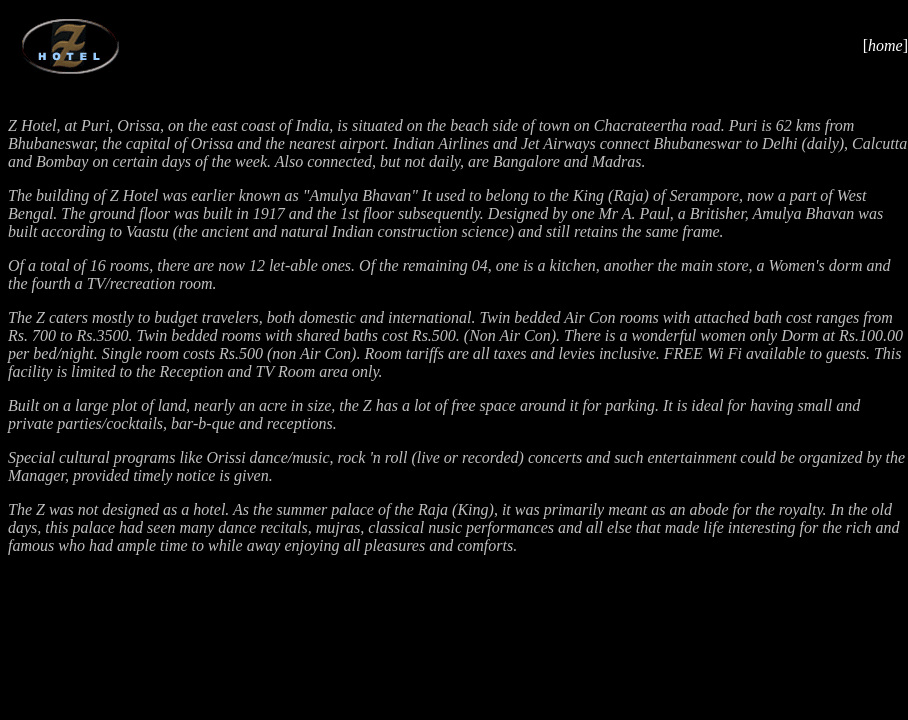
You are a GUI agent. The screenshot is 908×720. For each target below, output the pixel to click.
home (885, 45)
